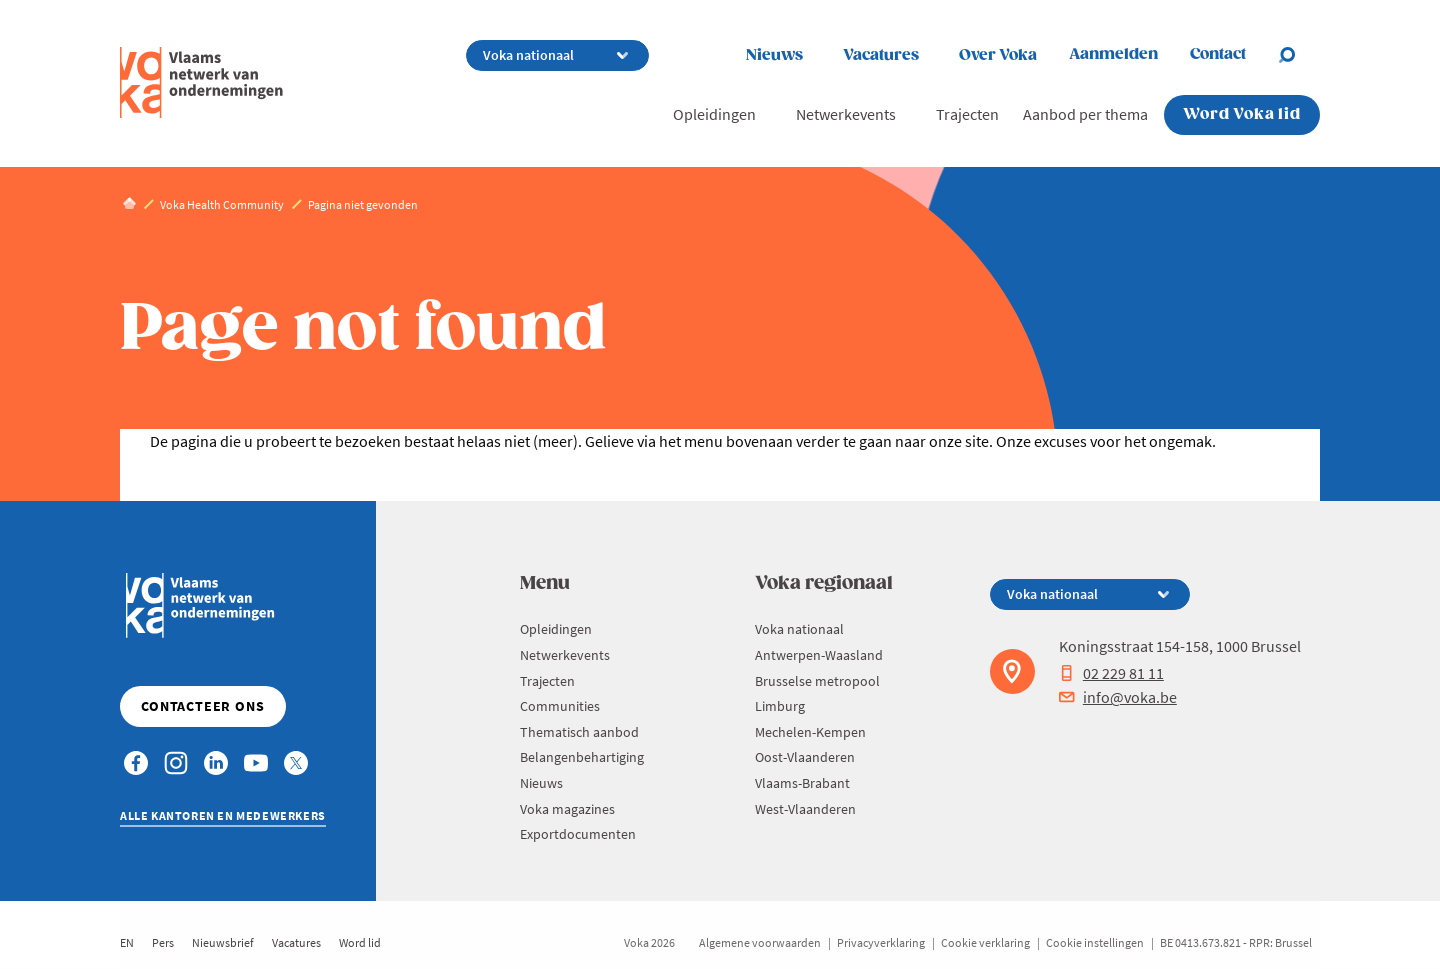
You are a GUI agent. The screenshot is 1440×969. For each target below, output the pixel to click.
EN (127, 942)
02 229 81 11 (1111, 673)
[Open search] (1299, 55)
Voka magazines (567, 809)
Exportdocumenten (578, 834)
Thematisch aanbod (579, 732)
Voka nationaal (799, 629)
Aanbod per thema (1085, 114)
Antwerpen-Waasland (819, 655)
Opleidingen (714, 114)
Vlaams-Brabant (802, 783)
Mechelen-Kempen (810, 732)
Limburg (780, 706)
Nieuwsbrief (223, 942)
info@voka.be (1118, 697)
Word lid (360, 942)
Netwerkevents (846, 114)
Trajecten (967, 114)
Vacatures (881, 55)
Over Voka (998, 55)
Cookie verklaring (985, 942)
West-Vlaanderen (805, 809)
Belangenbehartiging (582, 757)
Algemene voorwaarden (760, 942)
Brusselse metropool (817, 681)
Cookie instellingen (1095, 942)
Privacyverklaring (881, 942)
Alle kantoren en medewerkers (223, 815)
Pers (163, 942)
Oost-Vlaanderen (805, 757)
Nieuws (774, 55)
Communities (560, 706)
